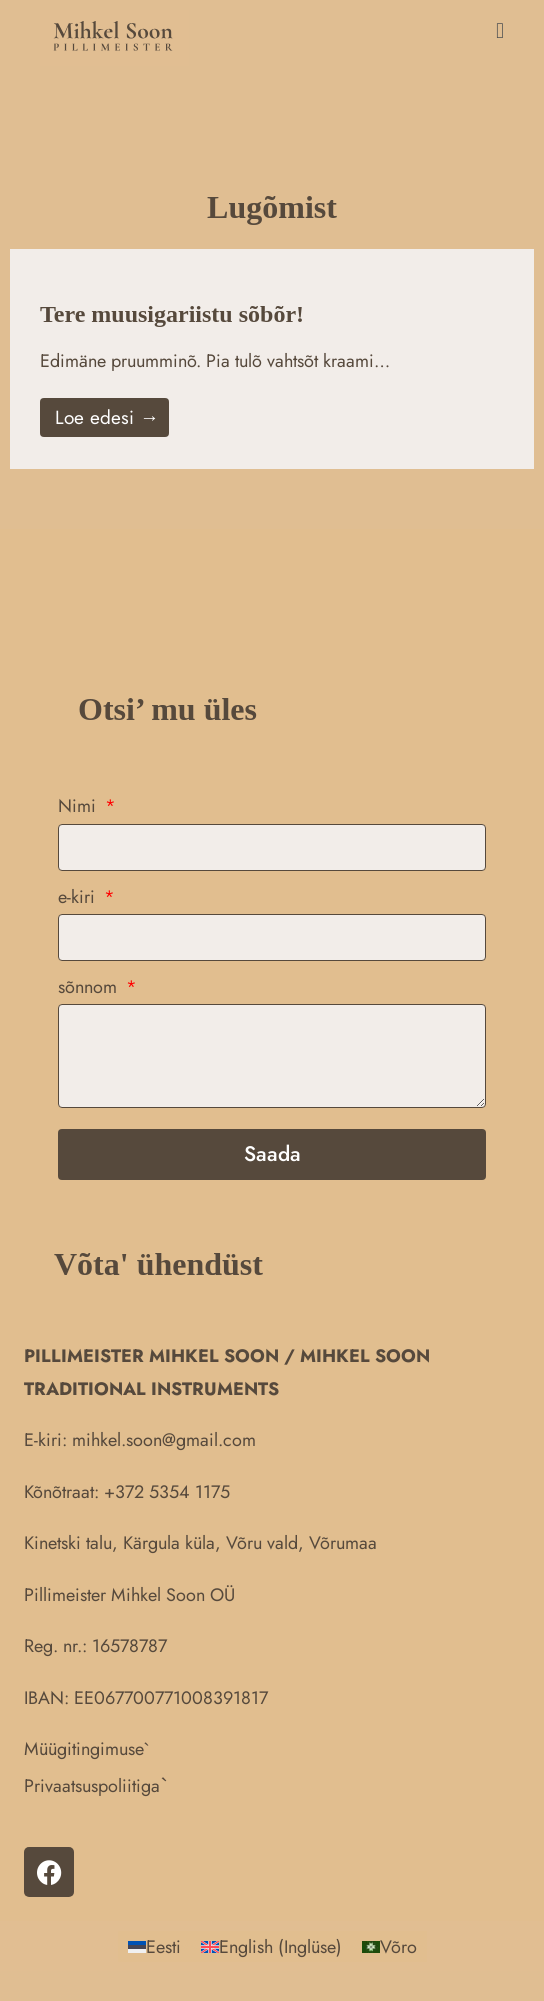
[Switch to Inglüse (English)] (271, 1946)
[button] (356, 30)
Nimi (79, 806)
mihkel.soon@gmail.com (164, 1440)
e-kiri (79, 897)
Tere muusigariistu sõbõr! (172, 314)
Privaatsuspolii (78, 1786)
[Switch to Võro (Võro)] (389, 1946)
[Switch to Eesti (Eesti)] (154, 1946)
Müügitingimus (79, 1749)
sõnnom (90, 987)
